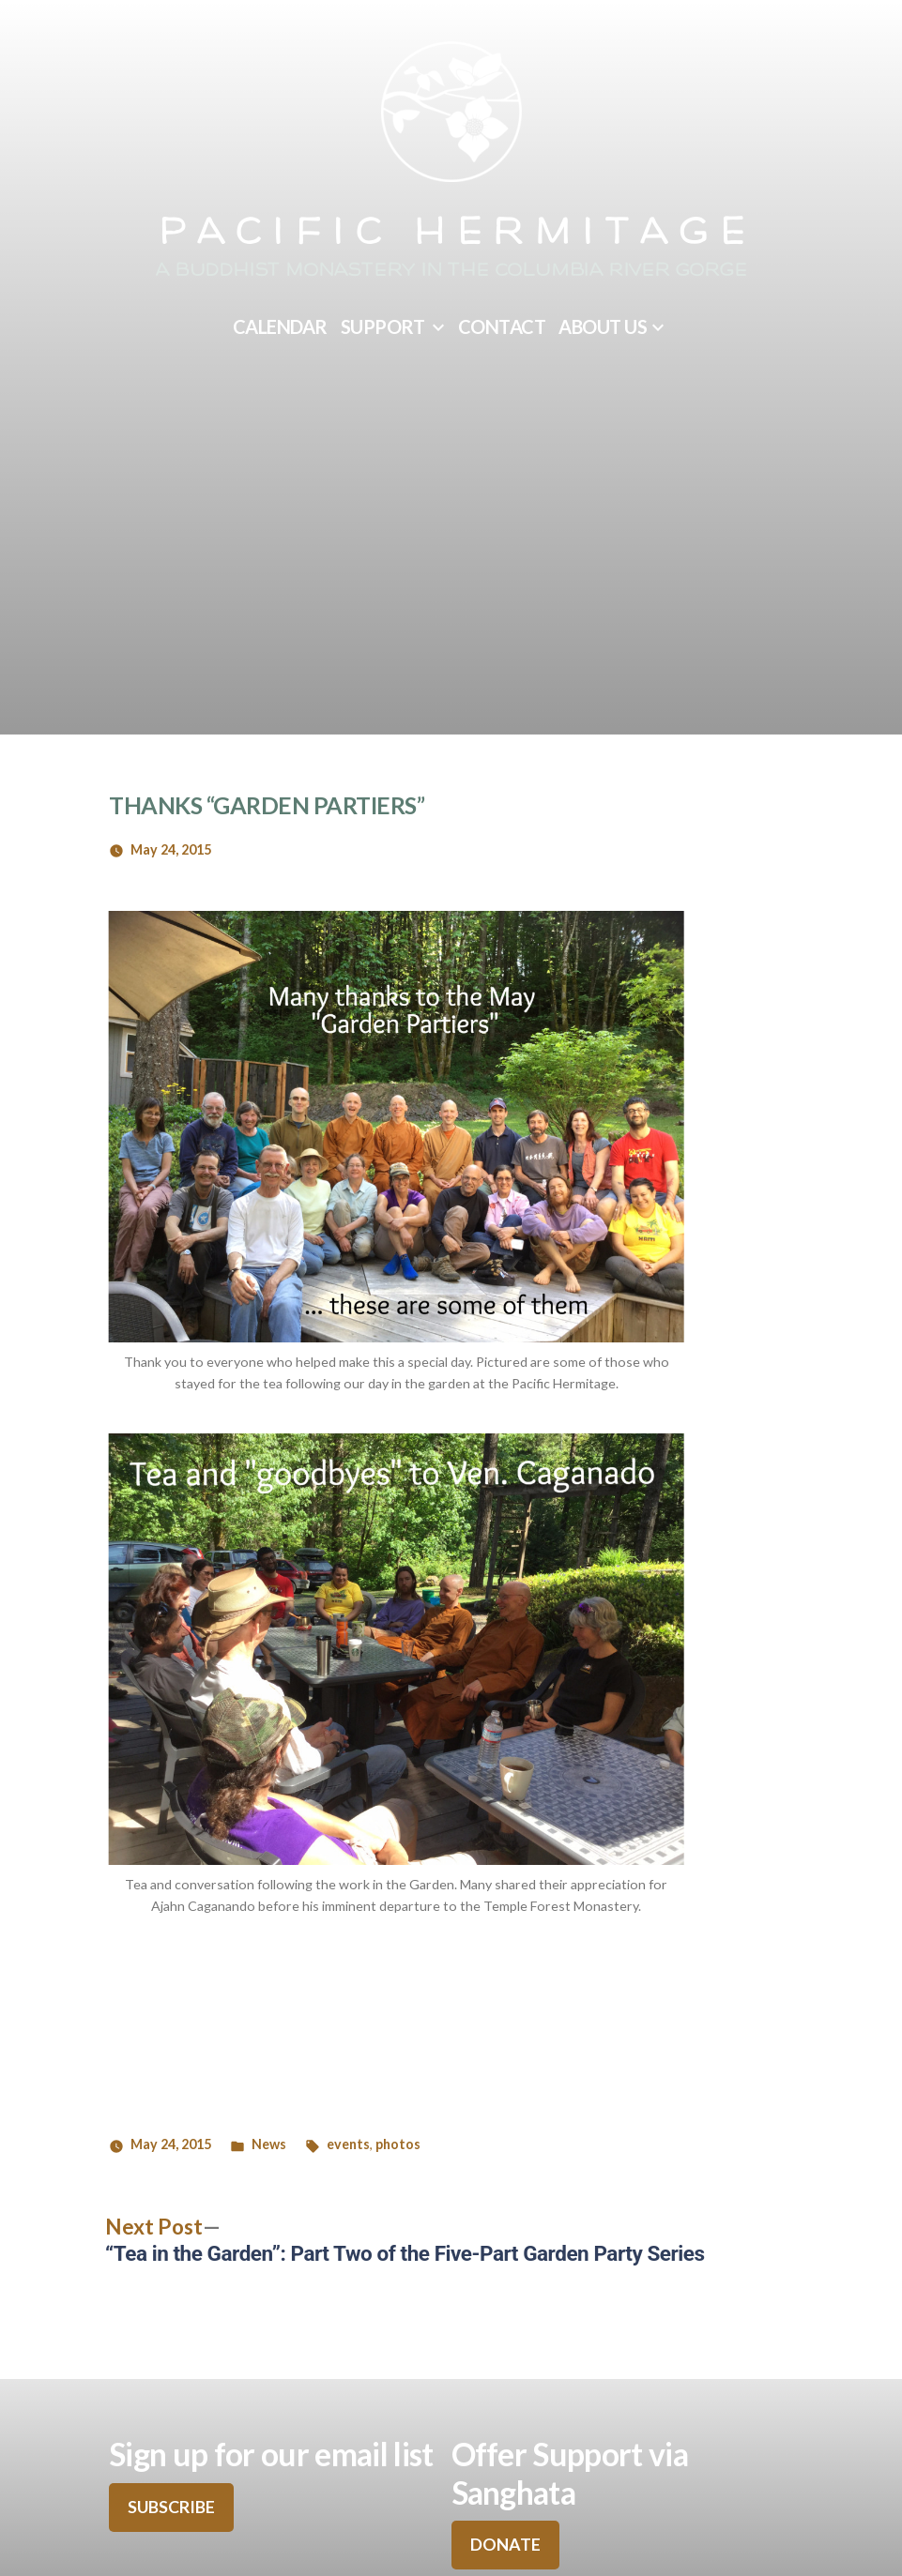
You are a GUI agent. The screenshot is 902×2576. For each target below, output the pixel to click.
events (348, 2144)
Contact (502, 326)
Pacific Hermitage (456, 233)
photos (397, 2144)
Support (383, 326)
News (269, 2144)
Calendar (280, 326)
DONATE (505, 2544)
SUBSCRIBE (171, 2506)
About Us (602, 326)
